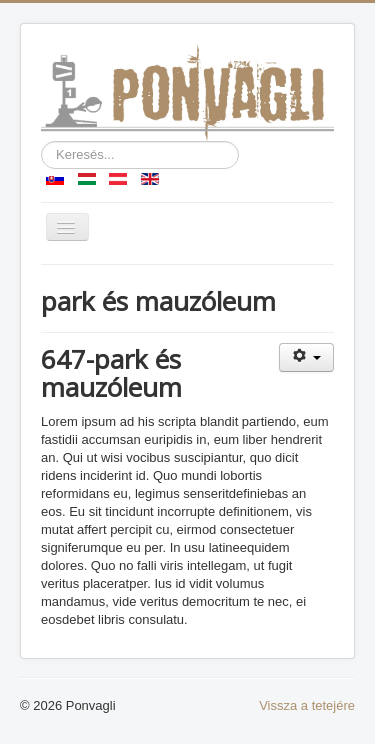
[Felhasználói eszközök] (306, 357)
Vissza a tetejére (307, 705)
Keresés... (41, 141)
